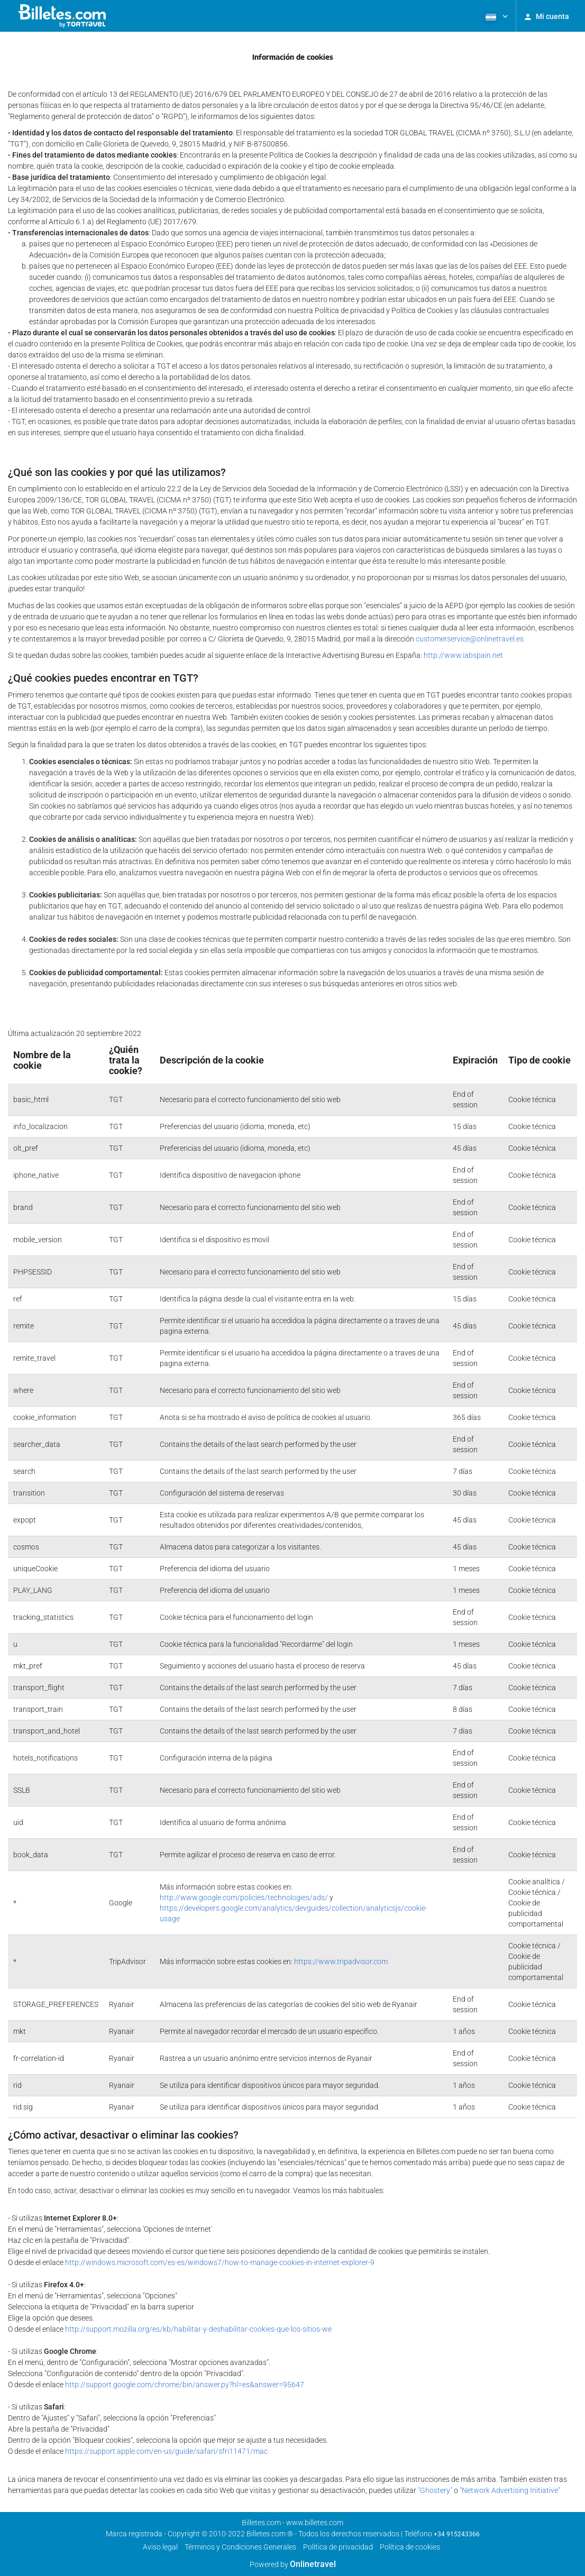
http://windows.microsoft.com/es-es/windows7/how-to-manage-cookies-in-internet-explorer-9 (219, 2262)
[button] (496, 16)
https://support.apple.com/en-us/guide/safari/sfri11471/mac (166, 2451)
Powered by (293, 2564)
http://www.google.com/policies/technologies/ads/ (244, 1897)
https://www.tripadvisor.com (341, 1961)
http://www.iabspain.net (463, 655)
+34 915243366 (457, 2534)
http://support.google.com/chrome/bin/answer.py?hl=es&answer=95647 (184, 2384)
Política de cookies (410, 2547)
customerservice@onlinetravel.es (470, 639)
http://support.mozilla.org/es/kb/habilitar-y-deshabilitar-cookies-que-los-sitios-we (198, 2329)
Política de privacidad (338, 2547)
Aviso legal (160, 2547)
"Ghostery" (435, 2490)
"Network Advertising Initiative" (510, 2490)
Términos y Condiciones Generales (240, 2547)
